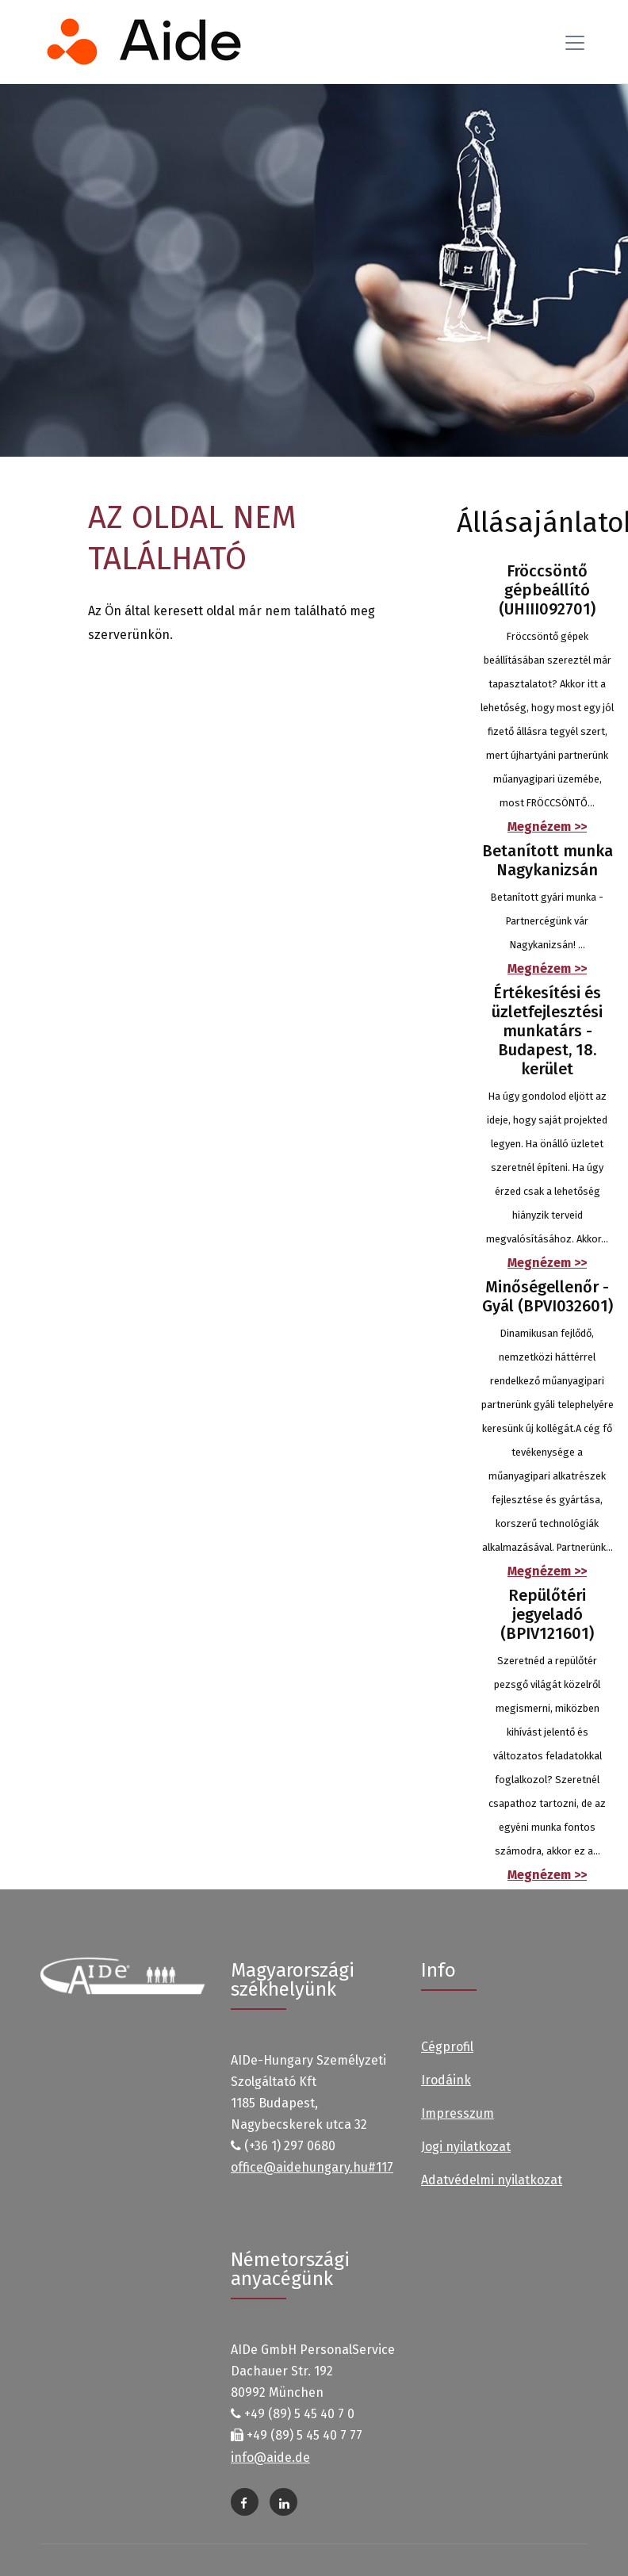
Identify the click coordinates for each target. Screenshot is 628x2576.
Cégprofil (447, 2046)
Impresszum (457, 2113)
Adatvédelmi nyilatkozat (491, 2179)
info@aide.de (270, 2457)
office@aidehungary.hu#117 (312, 2167)
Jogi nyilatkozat (466, 2146)
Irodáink (446, 2080)
